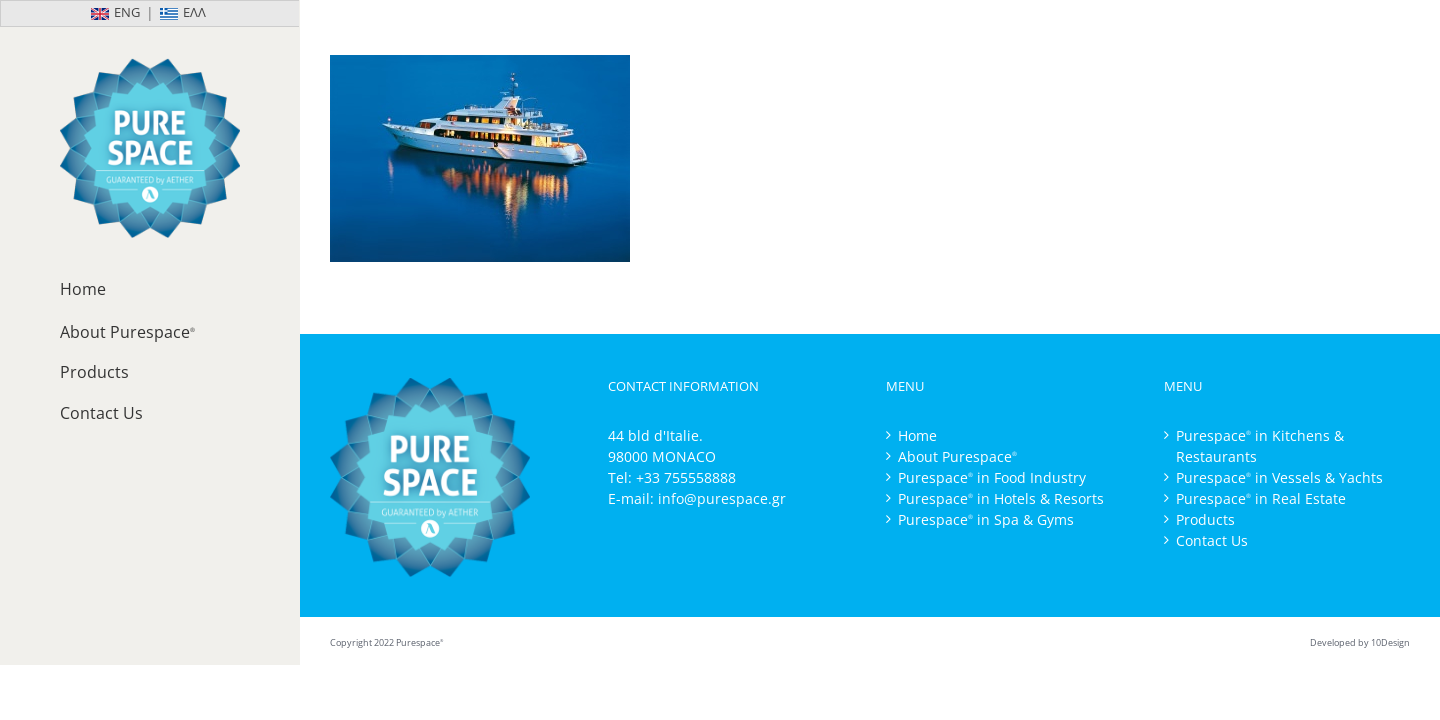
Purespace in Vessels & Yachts (1279, 477)
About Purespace (957, 456)
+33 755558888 (686, 477)
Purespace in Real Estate (1261, 498)
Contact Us (1212, 540)
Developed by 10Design (1360, 642)
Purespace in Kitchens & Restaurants (1260, 446)
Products (1205, 519)
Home (917, 435)
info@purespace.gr (722, 498)
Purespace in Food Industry (992, 477)
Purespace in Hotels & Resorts (1001, 498)
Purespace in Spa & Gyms (986, 519)
